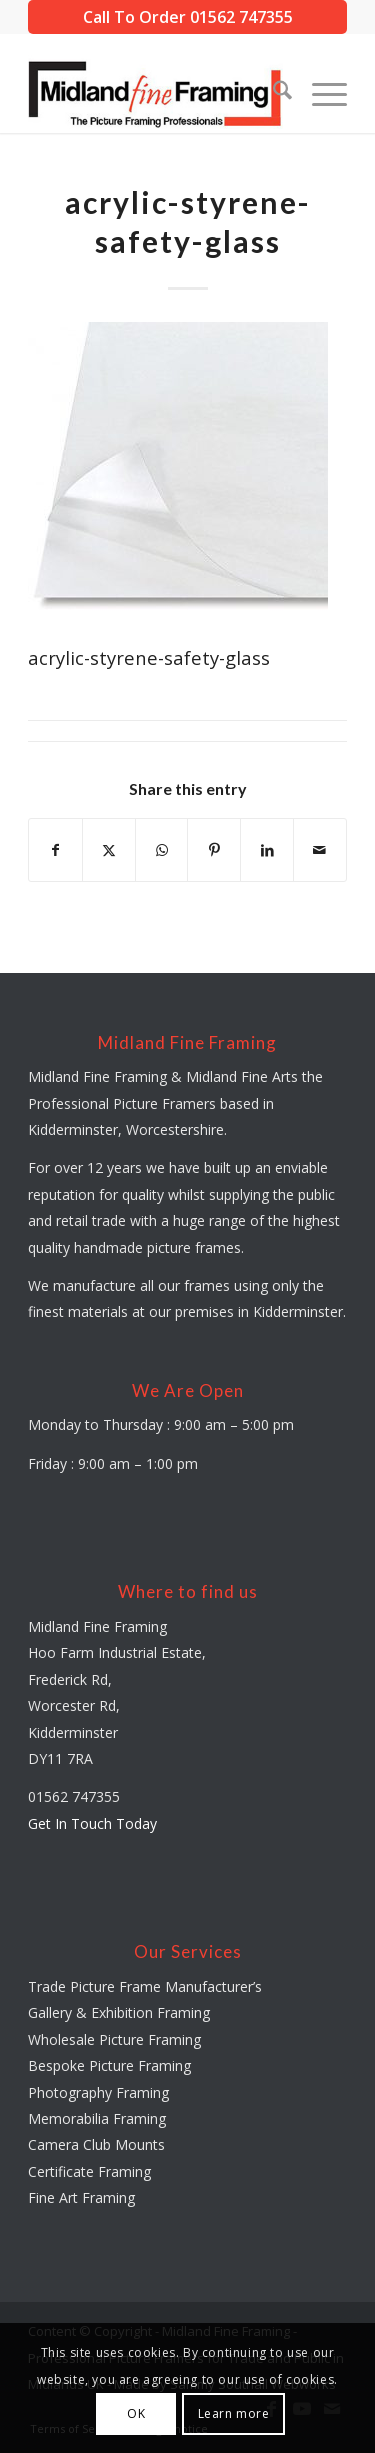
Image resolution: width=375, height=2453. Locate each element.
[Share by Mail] (320, 850)
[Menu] (319, 93)
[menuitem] (272, 93)
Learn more (234, 2413)
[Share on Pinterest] (214, 850)
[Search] (272, 93)
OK (136, 2413)
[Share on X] (109, 850)
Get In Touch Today (92, 1823)
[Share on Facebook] (55, 850)
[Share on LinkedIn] (267, 850)
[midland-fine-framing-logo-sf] (155, 93)
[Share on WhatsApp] (162, 850)
